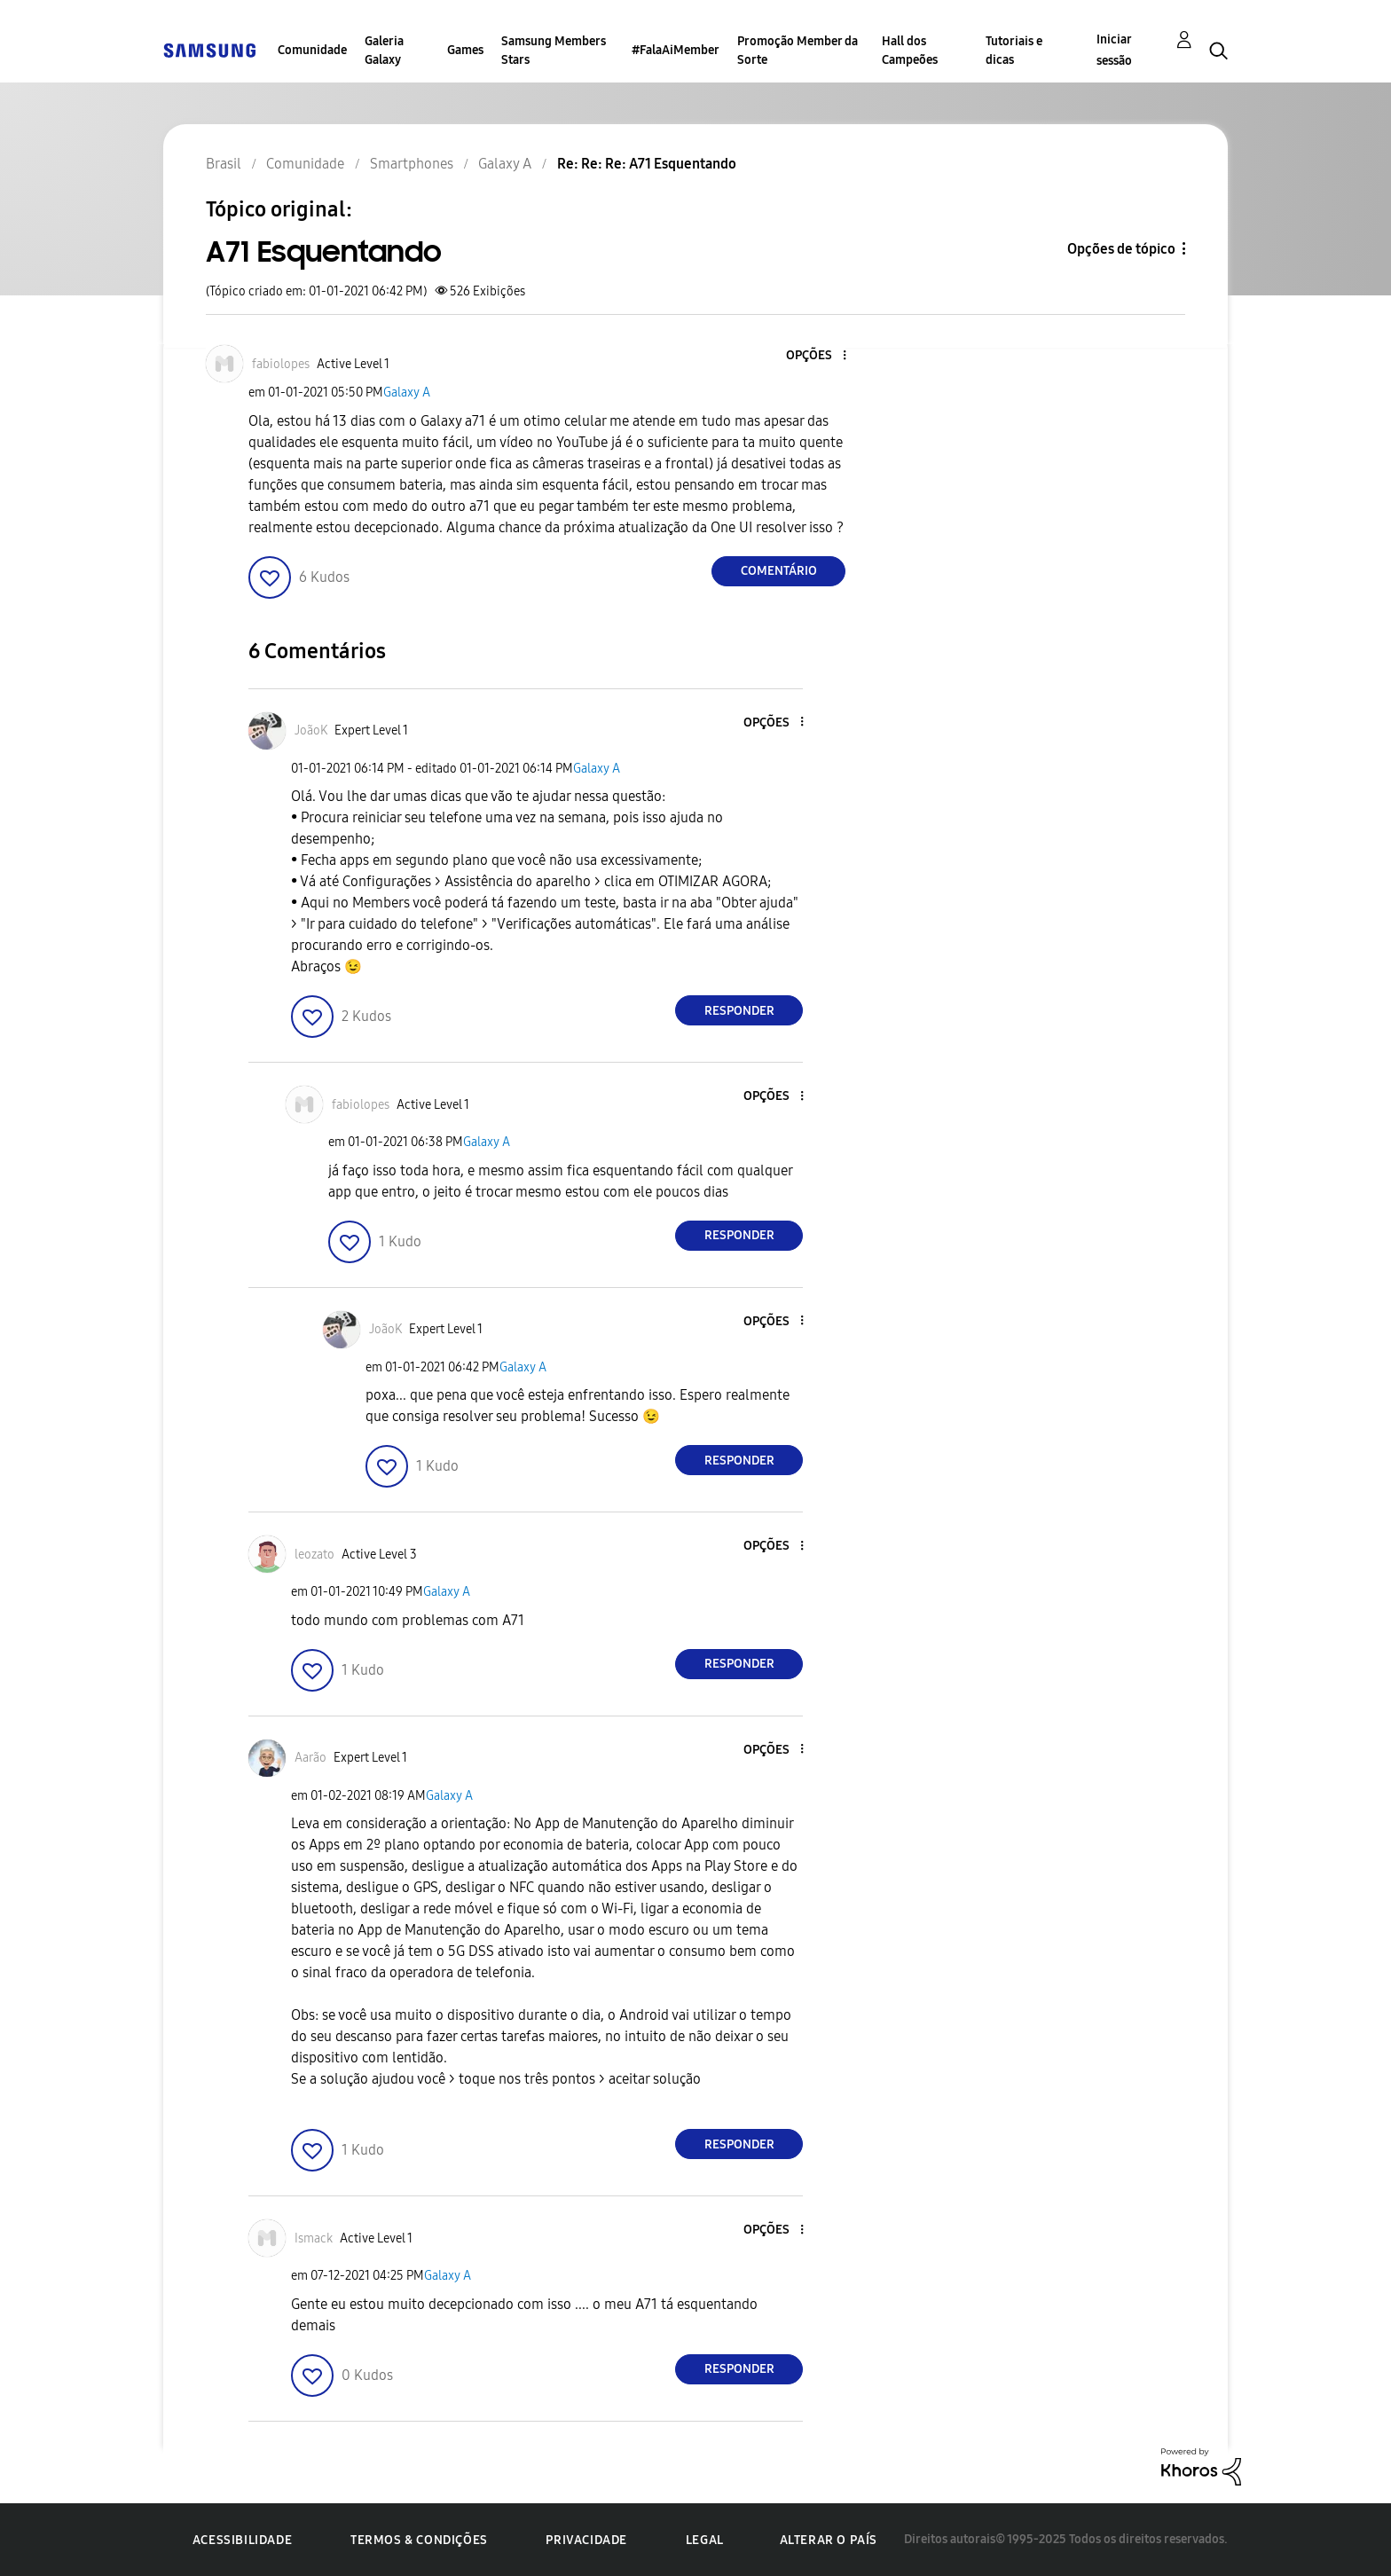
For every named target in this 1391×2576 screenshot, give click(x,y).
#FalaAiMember (675, 50)
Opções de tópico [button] (1121, 248)
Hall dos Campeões (910, 50)
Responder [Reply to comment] (739, 1010)
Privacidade (586, 2540)
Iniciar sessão (1114, 50)
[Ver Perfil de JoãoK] (311, 730)
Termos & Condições (419, 2540)
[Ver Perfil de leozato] (314, 1554)
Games (465, 50)
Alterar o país (828, 2540)
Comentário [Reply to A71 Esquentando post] (779, 570)
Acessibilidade (242, 2540)
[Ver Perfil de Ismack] (314, 2238)
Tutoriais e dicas (1014, 50)
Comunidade (312, 50)
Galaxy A (406, 392)
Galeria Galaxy (384, 50)
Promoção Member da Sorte (797, 50)
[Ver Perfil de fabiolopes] (281, 364)
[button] (815, 356)
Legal (705, 2540)
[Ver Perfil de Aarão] (310, 1757)
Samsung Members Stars (553, 50)
